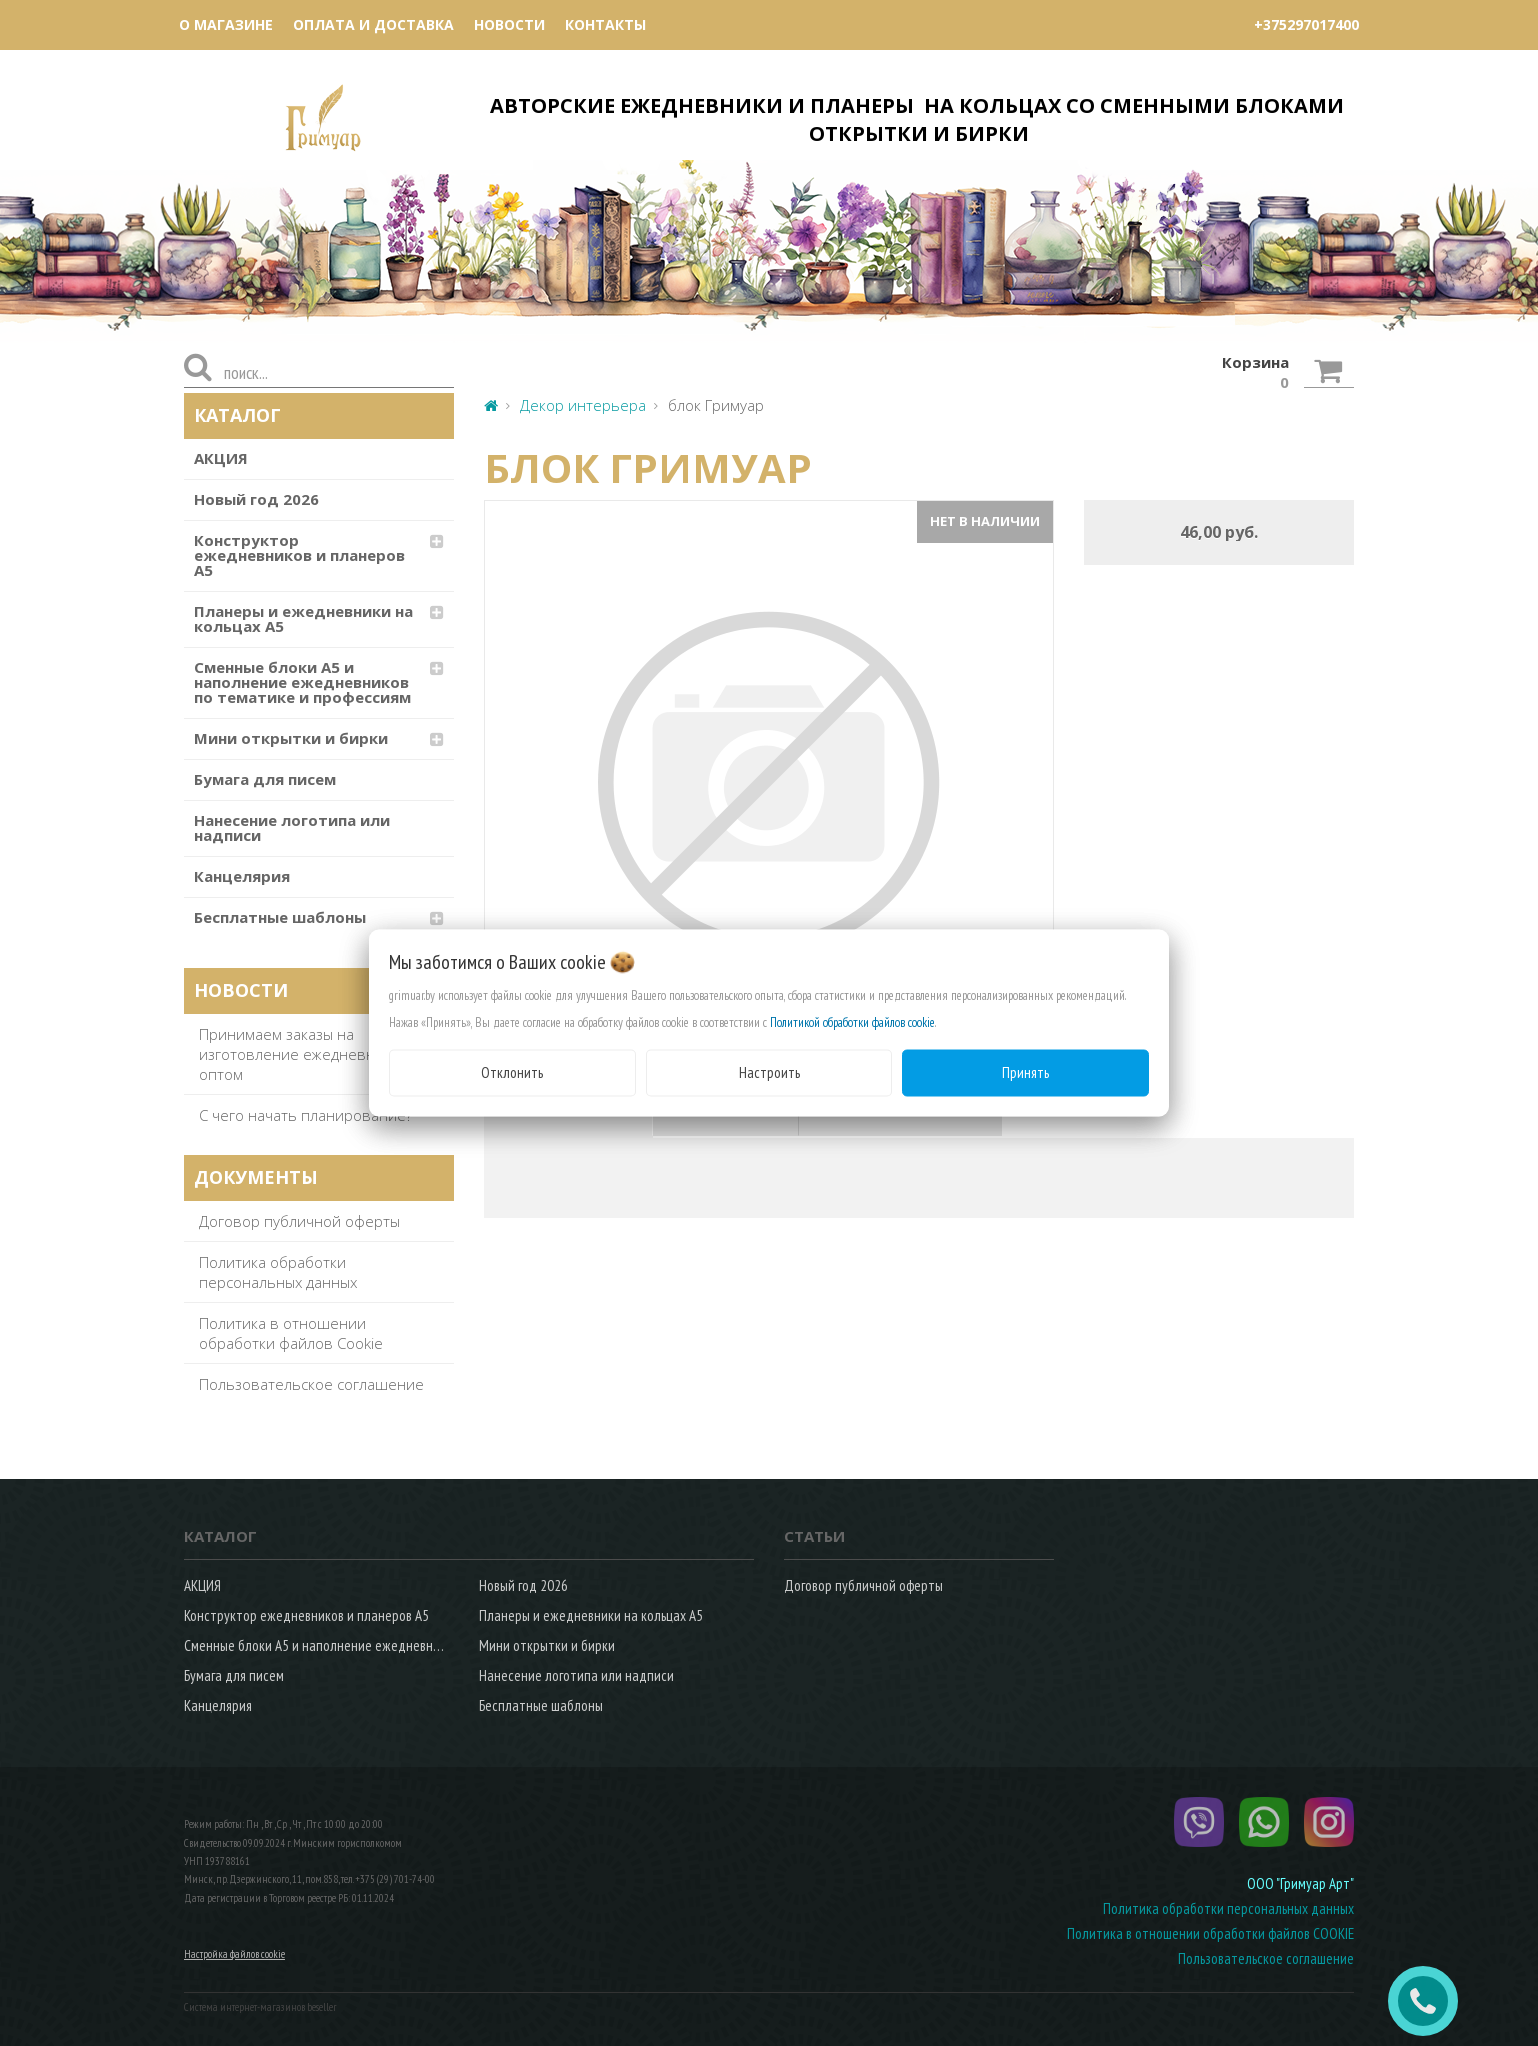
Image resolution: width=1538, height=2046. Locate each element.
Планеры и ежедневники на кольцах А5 (303, 618)
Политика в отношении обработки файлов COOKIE (1210, 1933)
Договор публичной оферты (299, 1221)
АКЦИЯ (221, 458)
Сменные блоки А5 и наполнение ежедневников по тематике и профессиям (302, 682)
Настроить (769, 1072)
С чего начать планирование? (305, 1115)
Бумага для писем (265, 779)
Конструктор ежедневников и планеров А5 (299, 555)
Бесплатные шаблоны (280, 917)
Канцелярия (242, 876)
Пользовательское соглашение (311, 1384)
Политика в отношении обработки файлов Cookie (291, 1333)
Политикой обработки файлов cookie (852, 1022)
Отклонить (512, 1072)
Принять (1025, 1072)
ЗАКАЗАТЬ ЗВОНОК (1431, 2001)
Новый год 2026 (256, 499)
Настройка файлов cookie (234, 1954)
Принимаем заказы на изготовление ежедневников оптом (304, 1054)
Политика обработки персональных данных (278, 1272)
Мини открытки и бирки (291, 738)
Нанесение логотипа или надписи (292, 827)
